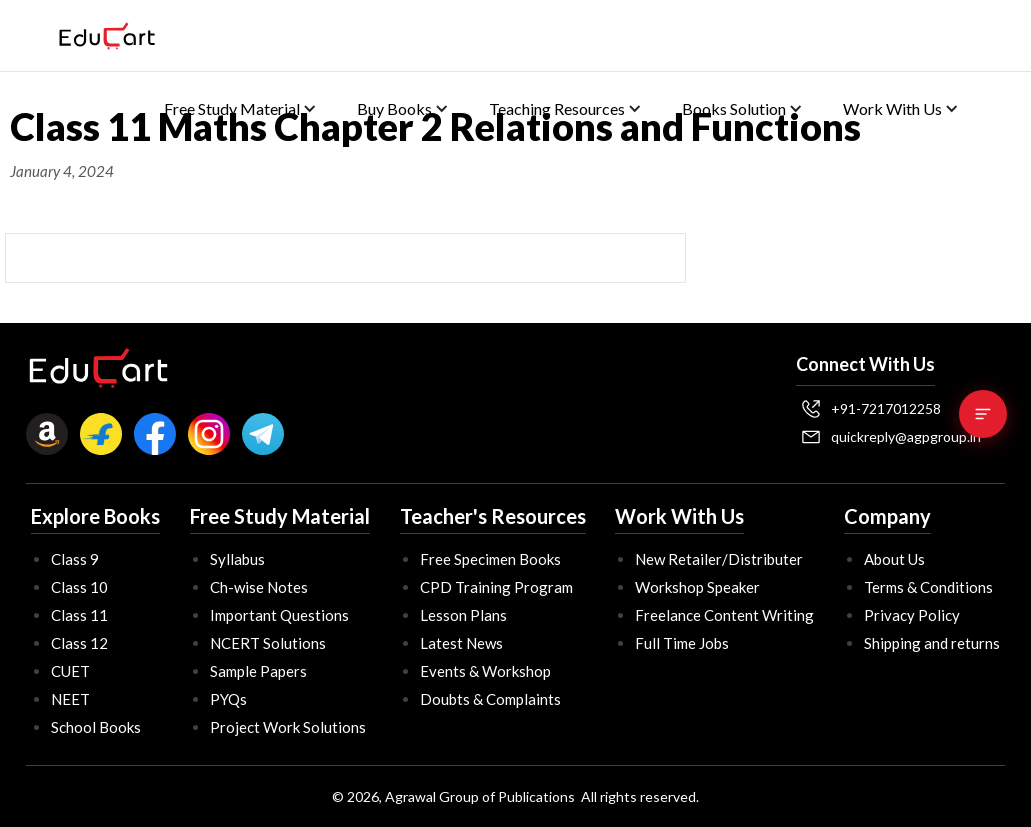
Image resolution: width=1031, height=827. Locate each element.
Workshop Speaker (697, 587)
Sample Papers (258, 671)
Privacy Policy (912, 615)
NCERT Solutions (268, 643)
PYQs (228, 699)
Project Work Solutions (288, 727)
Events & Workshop (485, 671)
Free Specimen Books (490, 559)
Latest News (461, 643)
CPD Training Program (496, 587)
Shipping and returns (932, 643)
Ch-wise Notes (259, 587)
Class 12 (79, 643)
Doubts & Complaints (490, 699)
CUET (70, 671)
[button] (240, 108)
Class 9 (75, 559)
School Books (96, 727)
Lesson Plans (463, 615)
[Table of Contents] (983, 414)
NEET (70, 699)
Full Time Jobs (682, 643)
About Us (894, 559)
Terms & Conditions (928, 587)
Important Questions (279, 615)
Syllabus (237, 559)
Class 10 (79, 587)
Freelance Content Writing (724, 615)
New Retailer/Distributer (719, 559)
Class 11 (79, 615)
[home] (107, 36)
